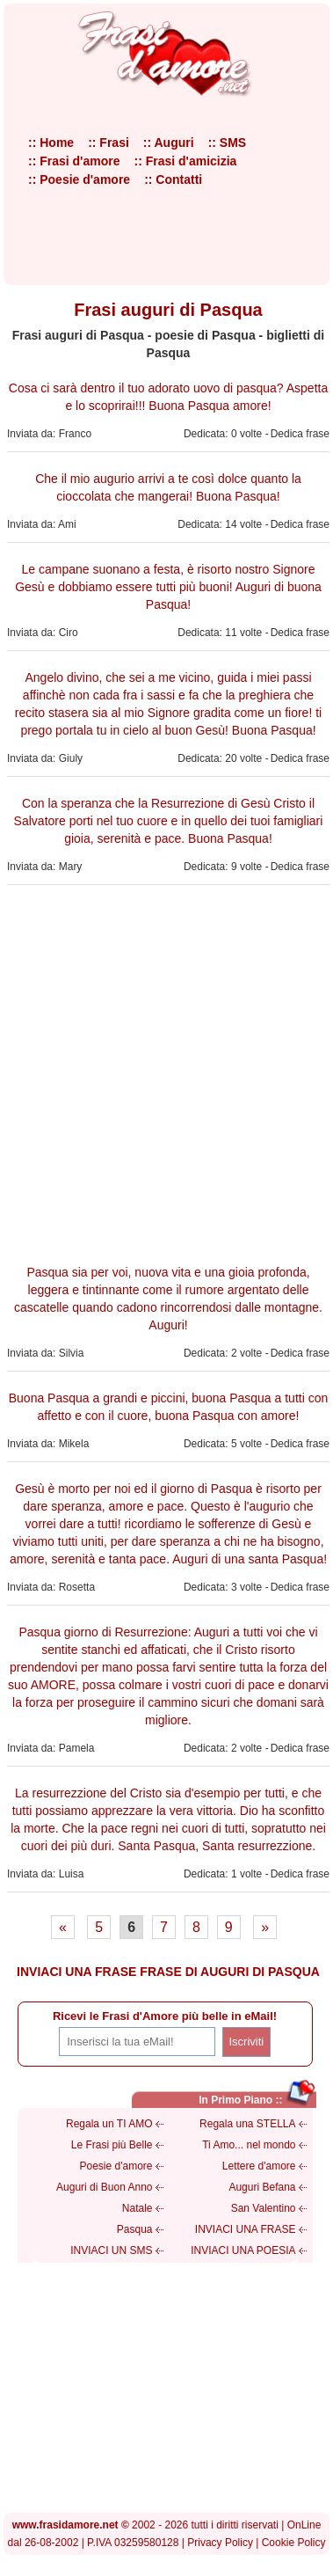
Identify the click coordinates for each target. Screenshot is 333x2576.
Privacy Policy (220, 2542)
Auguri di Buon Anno (104, 2187)
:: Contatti (173, 179)
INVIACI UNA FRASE (245, 2229)
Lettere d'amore (259, 2166)
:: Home (51, 142)
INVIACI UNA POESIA (243, 2250)
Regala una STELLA (247, 2124)
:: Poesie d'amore (79, 179)
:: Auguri (168, 142)
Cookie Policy (294, 2542)
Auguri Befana (261, 2187)
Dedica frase (300, 434)
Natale (137, 2208)
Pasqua (135, 2229)
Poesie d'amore (115, 2166)
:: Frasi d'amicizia (185, 161)
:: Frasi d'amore (73, 161)
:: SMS (227, 142)
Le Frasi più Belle (112, 2145)
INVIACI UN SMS (111, 2250)
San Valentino (263, 2208)
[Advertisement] (164, 1072)
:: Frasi (108, 142)
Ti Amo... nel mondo (248, 2145)
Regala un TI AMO (109, 2124)
